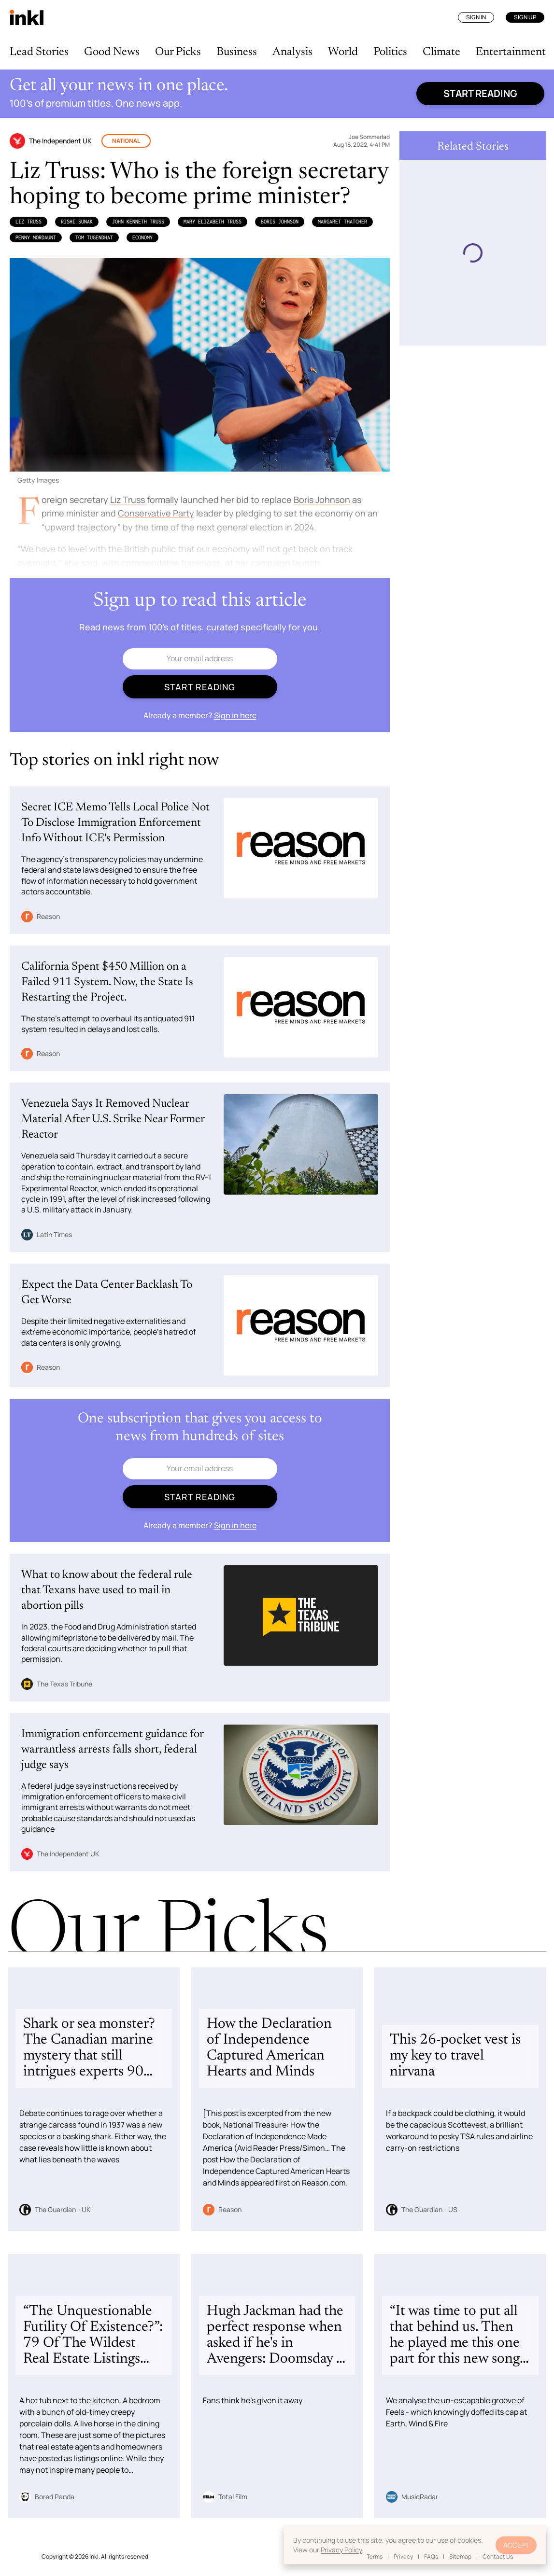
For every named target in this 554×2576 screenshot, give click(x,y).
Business (236, 52)
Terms (375, 2556)
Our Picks (178, 52)
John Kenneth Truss (138, 221)
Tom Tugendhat (94, 237)
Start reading (480, 93)
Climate (441, 52)
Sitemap (460, 2556)
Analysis (292, 52)
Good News (112, 52)
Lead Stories (39, 52)
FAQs (431, 2556)
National (126, 141)
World (343, 52)
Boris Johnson (279, 221)
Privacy (403, 2556)
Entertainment (511, 52)
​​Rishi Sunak (77, 221)
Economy (142, 237)
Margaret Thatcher (342, 221)
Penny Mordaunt (35, 237)
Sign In (476, 17)
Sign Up (525, 17)
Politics (390, 52)
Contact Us (498, 2556)
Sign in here (235, 715)
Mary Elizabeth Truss (212, 221)
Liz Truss (28, 221)
